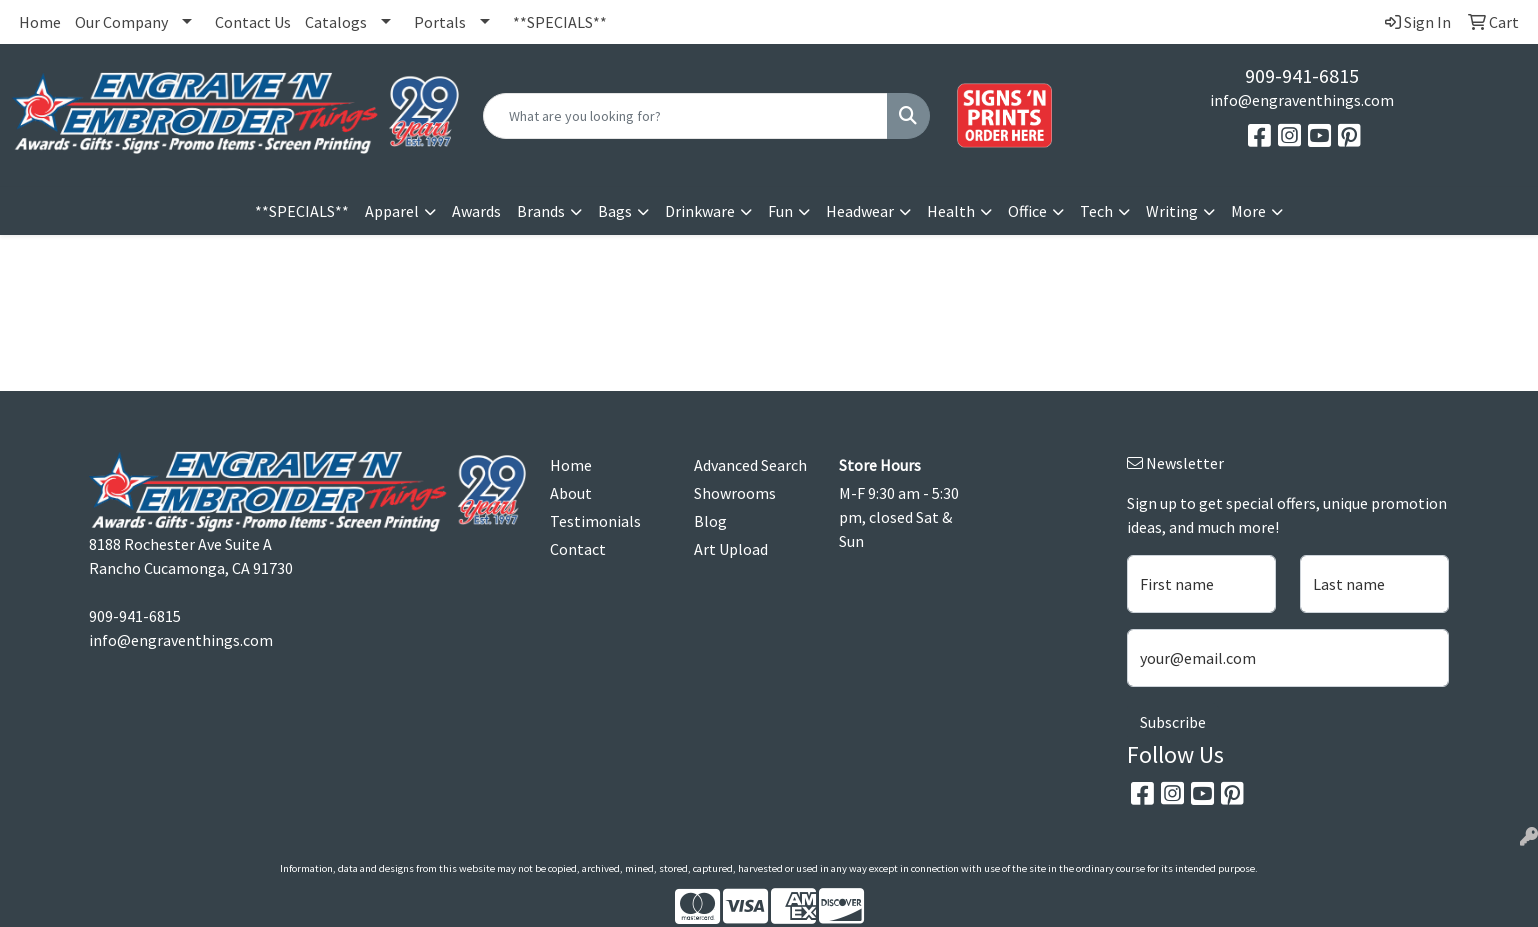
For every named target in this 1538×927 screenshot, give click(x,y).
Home (40, 22)
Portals (440, 22)
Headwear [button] (860, 211)
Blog (710, 521)
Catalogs (336, 22)
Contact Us (253, 22)
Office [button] (1027, 211)
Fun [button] (780, 211)
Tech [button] (1096, 211)
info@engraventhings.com (1302, 100)
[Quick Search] (685, 116)
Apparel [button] (392, 211)
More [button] (1248, 211)
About (571, 493)
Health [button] (951, 211)
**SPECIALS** (560, 22)
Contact (578, 549)
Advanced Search (750, 465)
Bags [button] (615, 211)
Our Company (121, 22)
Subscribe (1173, 722)
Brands (541, 211)
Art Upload (731, 549)
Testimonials (595, 521)
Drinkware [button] (700, 211)
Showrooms (735, 493)
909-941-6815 (1302, 75)
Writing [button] (1172, 211)
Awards (476, 211)
